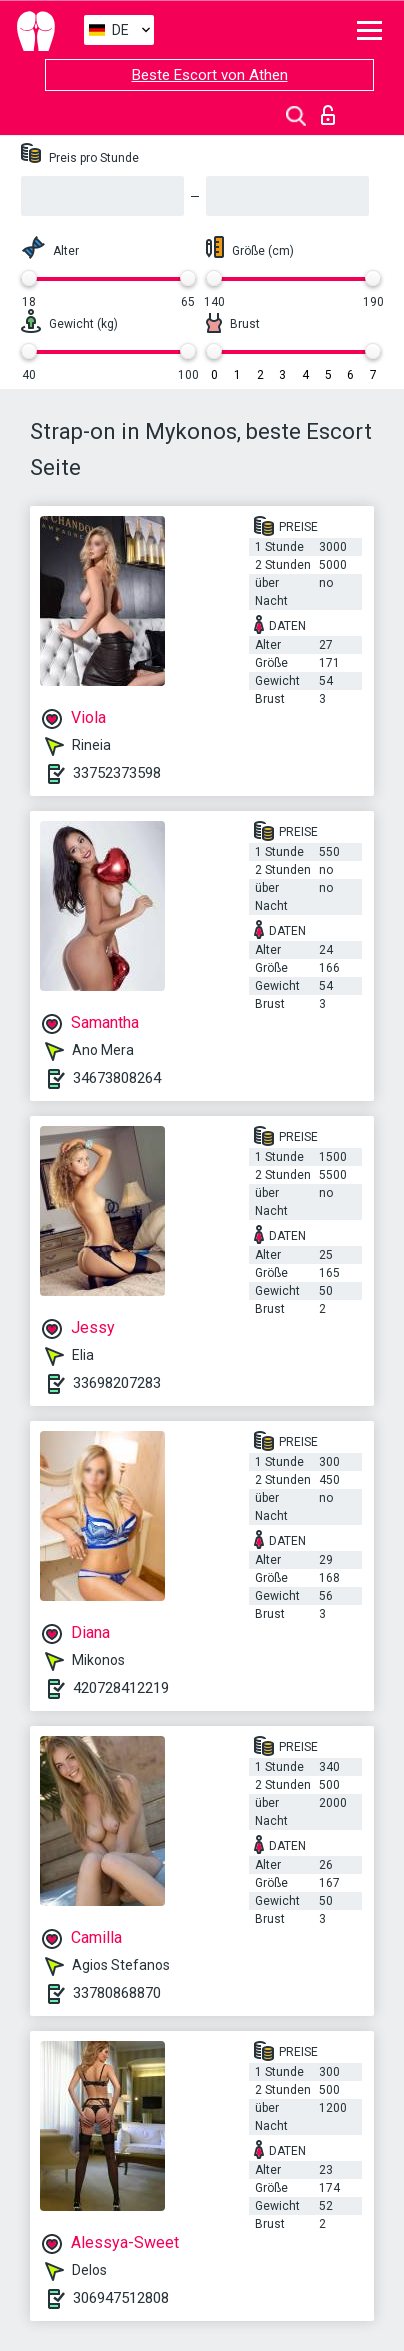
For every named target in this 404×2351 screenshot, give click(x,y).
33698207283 (117, 1383)
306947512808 (121, 2298)
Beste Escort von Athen (210, 75)
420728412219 (121, 1688)
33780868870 (117, 1993)
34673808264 (117, 1078)
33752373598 (117, 773)
